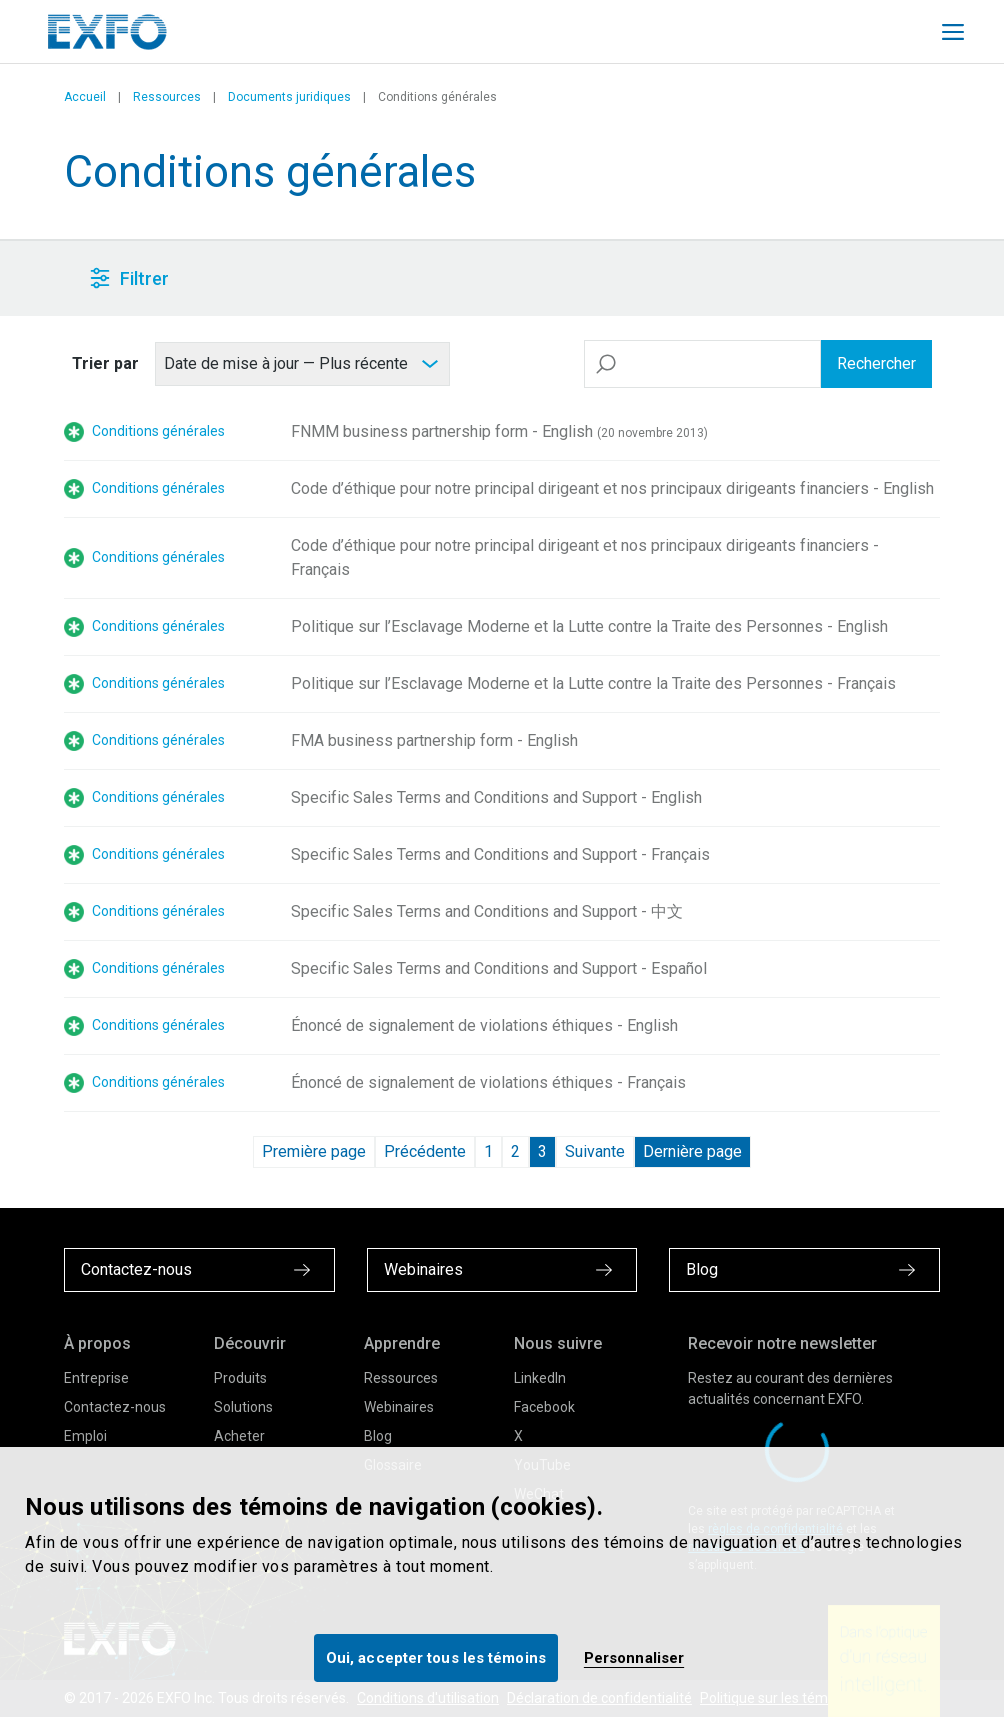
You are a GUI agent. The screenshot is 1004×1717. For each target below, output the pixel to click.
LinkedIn (540, 1378)
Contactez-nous (115, 1407)
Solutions (243, 1407)
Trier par (105, 363)
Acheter (239, 1436)
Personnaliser (634, 1658)
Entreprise (96, 1378)
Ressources (167, 97)
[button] (446, 278)
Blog (378, 1436)
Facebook (544, 1407)
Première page (314, 1151)
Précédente (425, 1151)
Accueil (85, 97)
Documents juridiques (289, 97)
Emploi (85, 1436)
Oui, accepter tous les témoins (436, 1658)
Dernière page (692, 1151)
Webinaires (399, 1407)
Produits (240, 1378)
